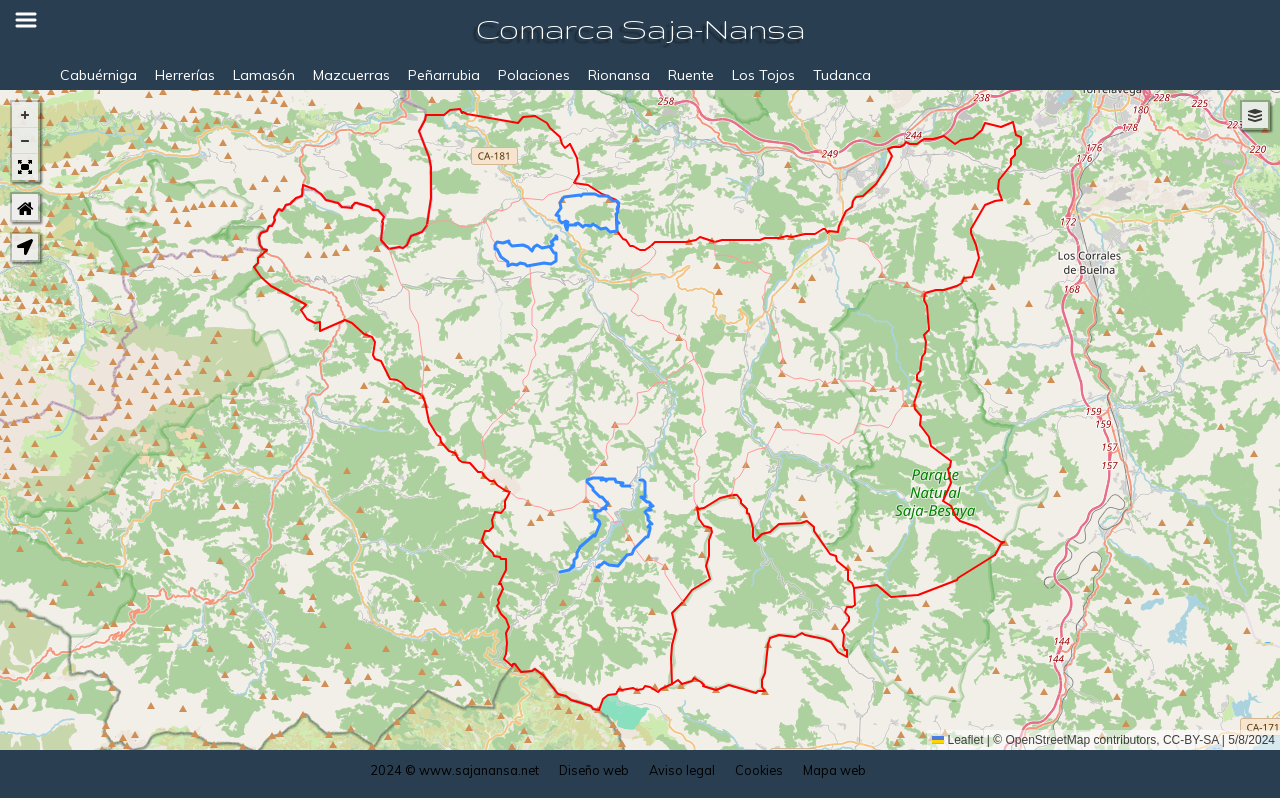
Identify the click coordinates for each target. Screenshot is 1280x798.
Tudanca (842, 75)
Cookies (759, 770)
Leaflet (957, 740)
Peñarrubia (444, 75)
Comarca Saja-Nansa (640, 28)
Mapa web (834, 770)
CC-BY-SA (1191, 740)
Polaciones (534, 75)
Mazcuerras (351, 75)
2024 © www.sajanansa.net (454, 770)
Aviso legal (682, 770)
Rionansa (619, 75)
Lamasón (264, 75)
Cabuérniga (98, 75)
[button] (25, 115)
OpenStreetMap (1048, 740)
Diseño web (594, 770)
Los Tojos (763, 75)
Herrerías (185, 75)
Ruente (691, 75)
